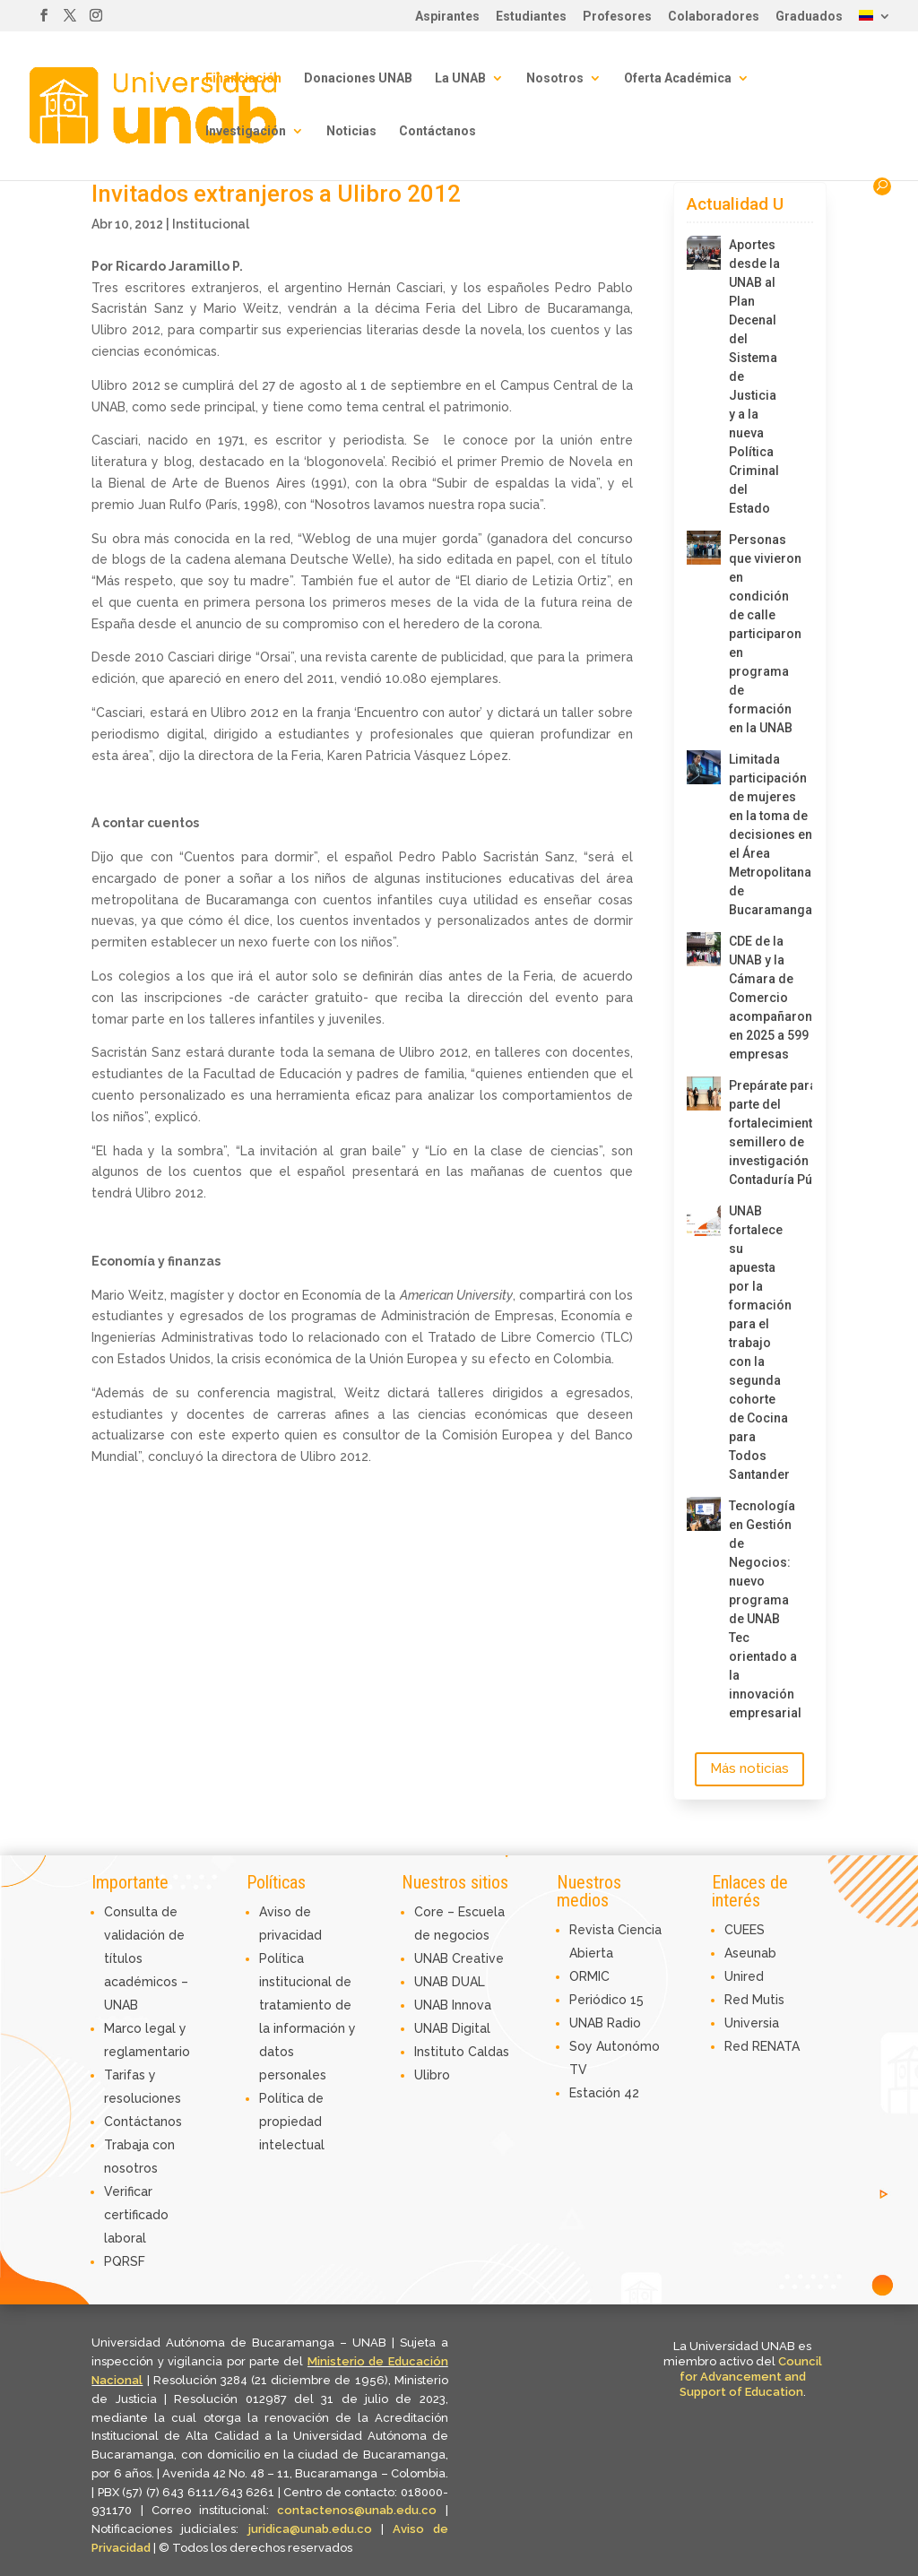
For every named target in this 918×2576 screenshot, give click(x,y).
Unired (744, 1976)
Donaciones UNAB (358, 78)
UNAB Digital (452, 2028)
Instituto (441, 2051)
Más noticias (749, 1768)
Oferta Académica (678, 78)
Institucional (210, 224)
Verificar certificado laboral (136, 2214)
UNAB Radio (605, 2023)
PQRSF (124, 2261)
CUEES (744, 1930)
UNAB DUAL (449, 1982)
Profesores (617, 16)
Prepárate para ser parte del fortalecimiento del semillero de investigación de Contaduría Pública (756, 1132)
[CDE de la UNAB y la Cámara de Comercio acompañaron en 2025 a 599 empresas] (704, 949)
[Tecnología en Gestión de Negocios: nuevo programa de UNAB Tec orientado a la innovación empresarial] (704, 1514)
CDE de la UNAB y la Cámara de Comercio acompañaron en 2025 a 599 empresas (756, 997)
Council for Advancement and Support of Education (751, 2377)
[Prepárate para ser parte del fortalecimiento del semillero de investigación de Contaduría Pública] (704, 1093)
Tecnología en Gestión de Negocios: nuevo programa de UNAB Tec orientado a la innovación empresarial (756, 1609)
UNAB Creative (459, 1958)
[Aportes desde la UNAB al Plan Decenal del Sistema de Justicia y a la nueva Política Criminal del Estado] (704, 253)
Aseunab (750, 1953)
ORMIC (589, 1976)
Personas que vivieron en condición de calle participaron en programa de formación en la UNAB (756, 633)
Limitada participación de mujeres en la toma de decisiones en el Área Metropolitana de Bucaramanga (756, 834)
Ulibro (432, 2075)
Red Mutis (754, 2000)
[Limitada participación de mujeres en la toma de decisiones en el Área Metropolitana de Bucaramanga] (704, 767)
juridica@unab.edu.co (310, 2529)
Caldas (488, 2051)
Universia (751, 2023)
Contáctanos (437, 131)
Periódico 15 (606, 2000)
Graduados (809, 16)
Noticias (351, 131)
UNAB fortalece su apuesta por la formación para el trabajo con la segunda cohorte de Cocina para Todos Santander (756, 1343)
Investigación (245, 131)
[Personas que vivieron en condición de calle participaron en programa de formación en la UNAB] (704, 548)
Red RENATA (762, 2046)
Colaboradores (713, 16)
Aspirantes (447, 16)
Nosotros (555, 78)
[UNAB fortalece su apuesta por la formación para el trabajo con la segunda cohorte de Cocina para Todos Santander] (704, 1219)
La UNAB (460, 78)
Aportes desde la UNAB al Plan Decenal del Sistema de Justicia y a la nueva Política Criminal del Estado (754, 376)
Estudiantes (531, 16)
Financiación (243, 78)
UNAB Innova (452, 2005)
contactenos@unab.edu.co (357, 2510)
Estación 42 (604, 2093)
